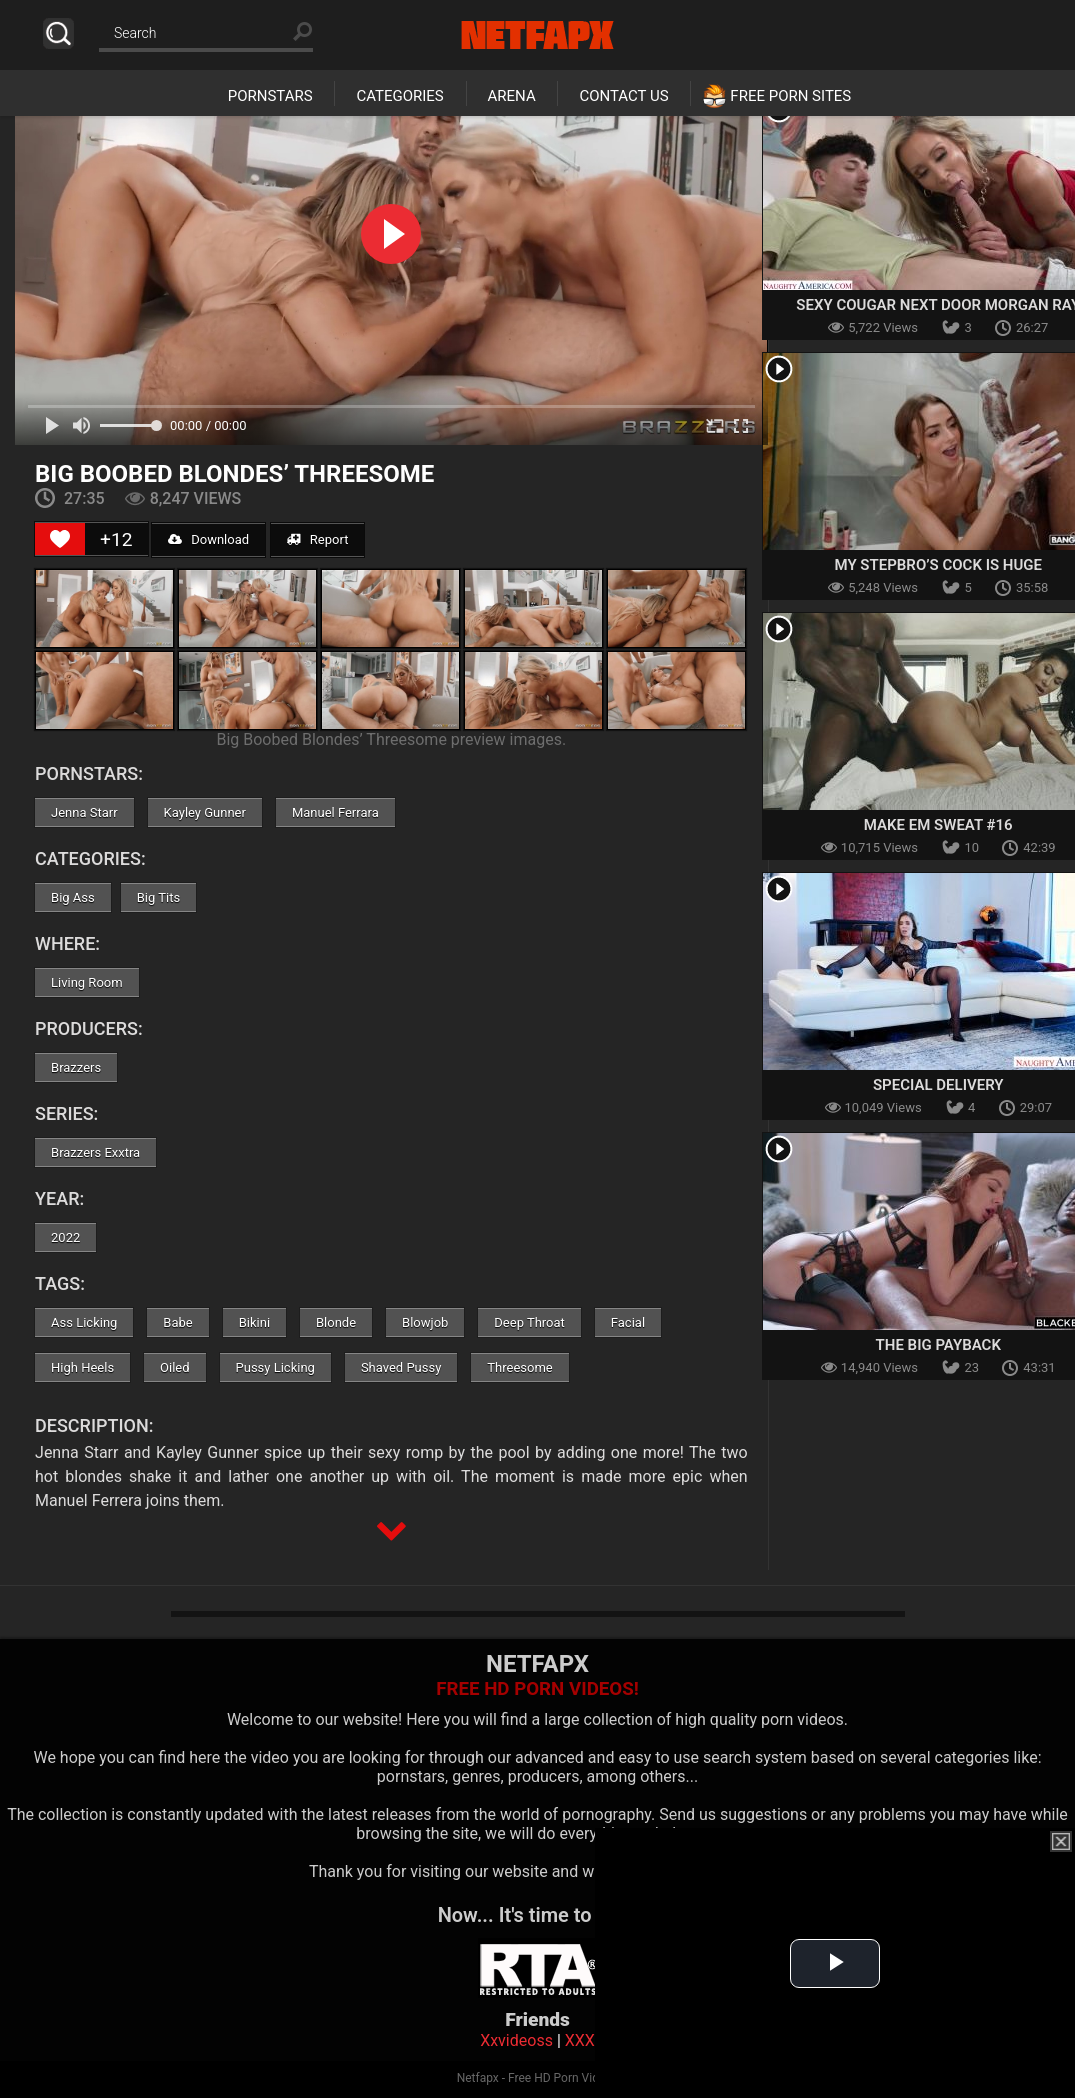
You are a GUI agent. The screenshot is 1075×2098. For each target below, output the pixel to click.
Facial (628, 1322)
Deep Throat (529, 1322)
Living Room (87, 982)
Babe (177, 1322)
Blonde (336, 1322)
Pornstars (270, 96)
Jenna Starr (84, 812)
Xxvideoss (516, 2040)
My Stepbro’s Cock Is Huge (939, 565)
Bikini (254, 1322)
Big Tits (158, 897)
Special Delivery (938, 1085)
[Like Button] (60, 539)
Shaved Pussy (401, 1367)
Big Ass (73, 897)
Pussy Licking (275, 1367)
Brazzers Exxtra (95, 1152)
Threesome (519, 1367)
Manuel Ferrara (335, 812)
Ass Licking (84, 1322)
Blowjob (425, 1322)
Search (58, 33)
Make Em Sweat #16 (938, 825)
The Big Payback (938, 1345)
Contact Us (623, 96)
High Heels (82, 1367)
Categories (399, 96)
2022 (65, 1237)
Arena (512, 96)
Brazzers (76, 1067)
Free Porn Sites (790, 96)
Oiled (175, 1367)
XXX (580, 2040)
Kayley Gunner (205, 812)
